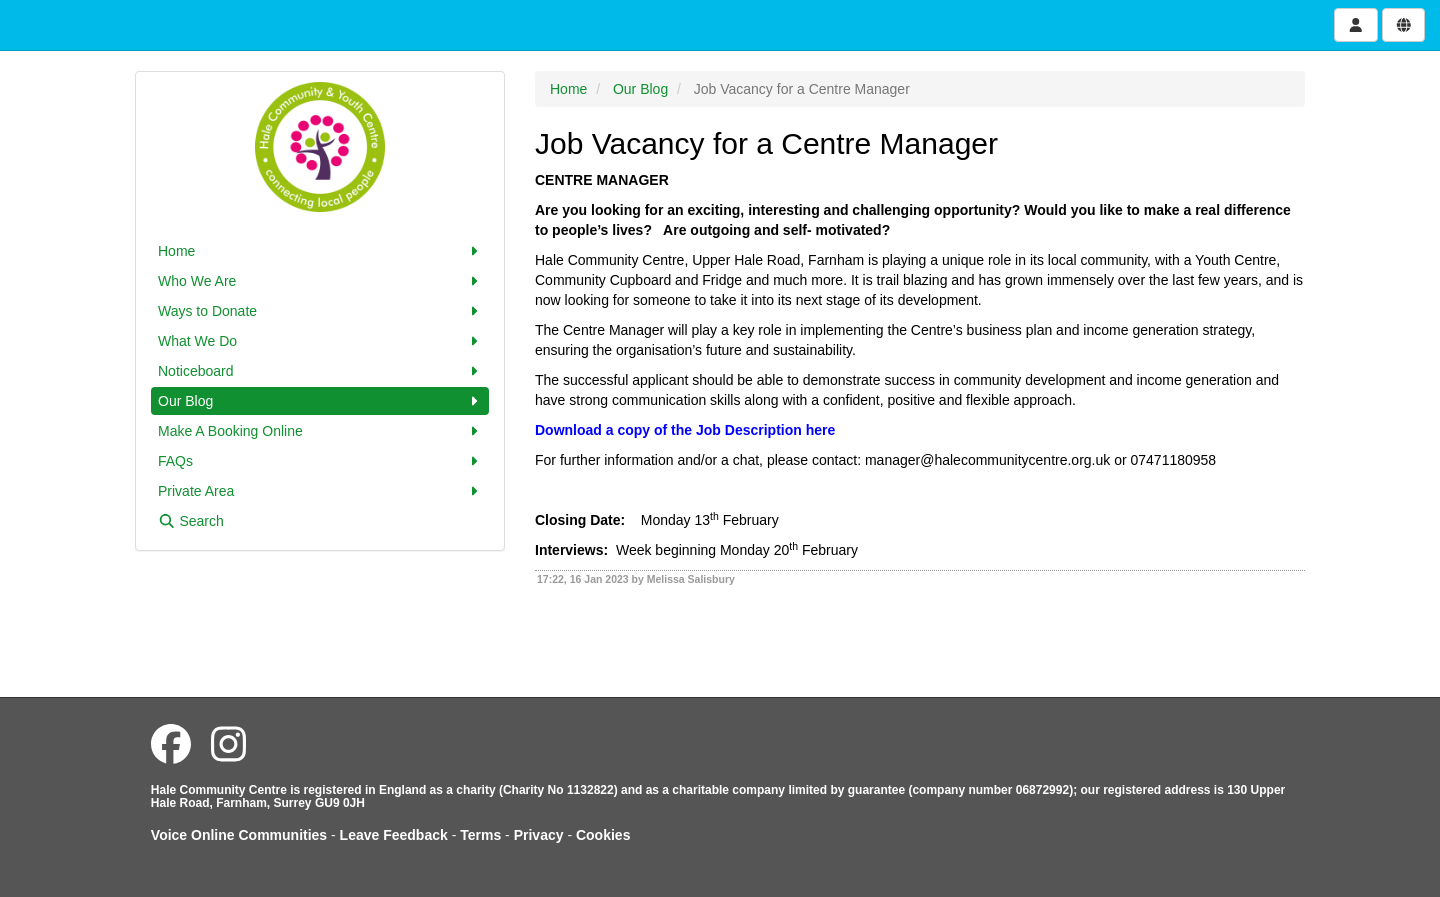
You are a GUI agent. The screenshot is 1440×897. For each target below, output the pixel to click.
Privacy (539, 835)
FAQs (320, 461)
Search (191, 521)
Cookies (603, 835)
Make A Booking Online (320, 431)
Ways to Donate (320, 311)
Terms (480, 835)
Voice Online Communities (239, 835)
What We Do (320, 341)
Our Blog (320, 401)
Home (320, 251)
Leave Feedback (394, 835)
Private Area (320, 491)
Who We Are (320, 281)
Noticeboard (320, 371)
